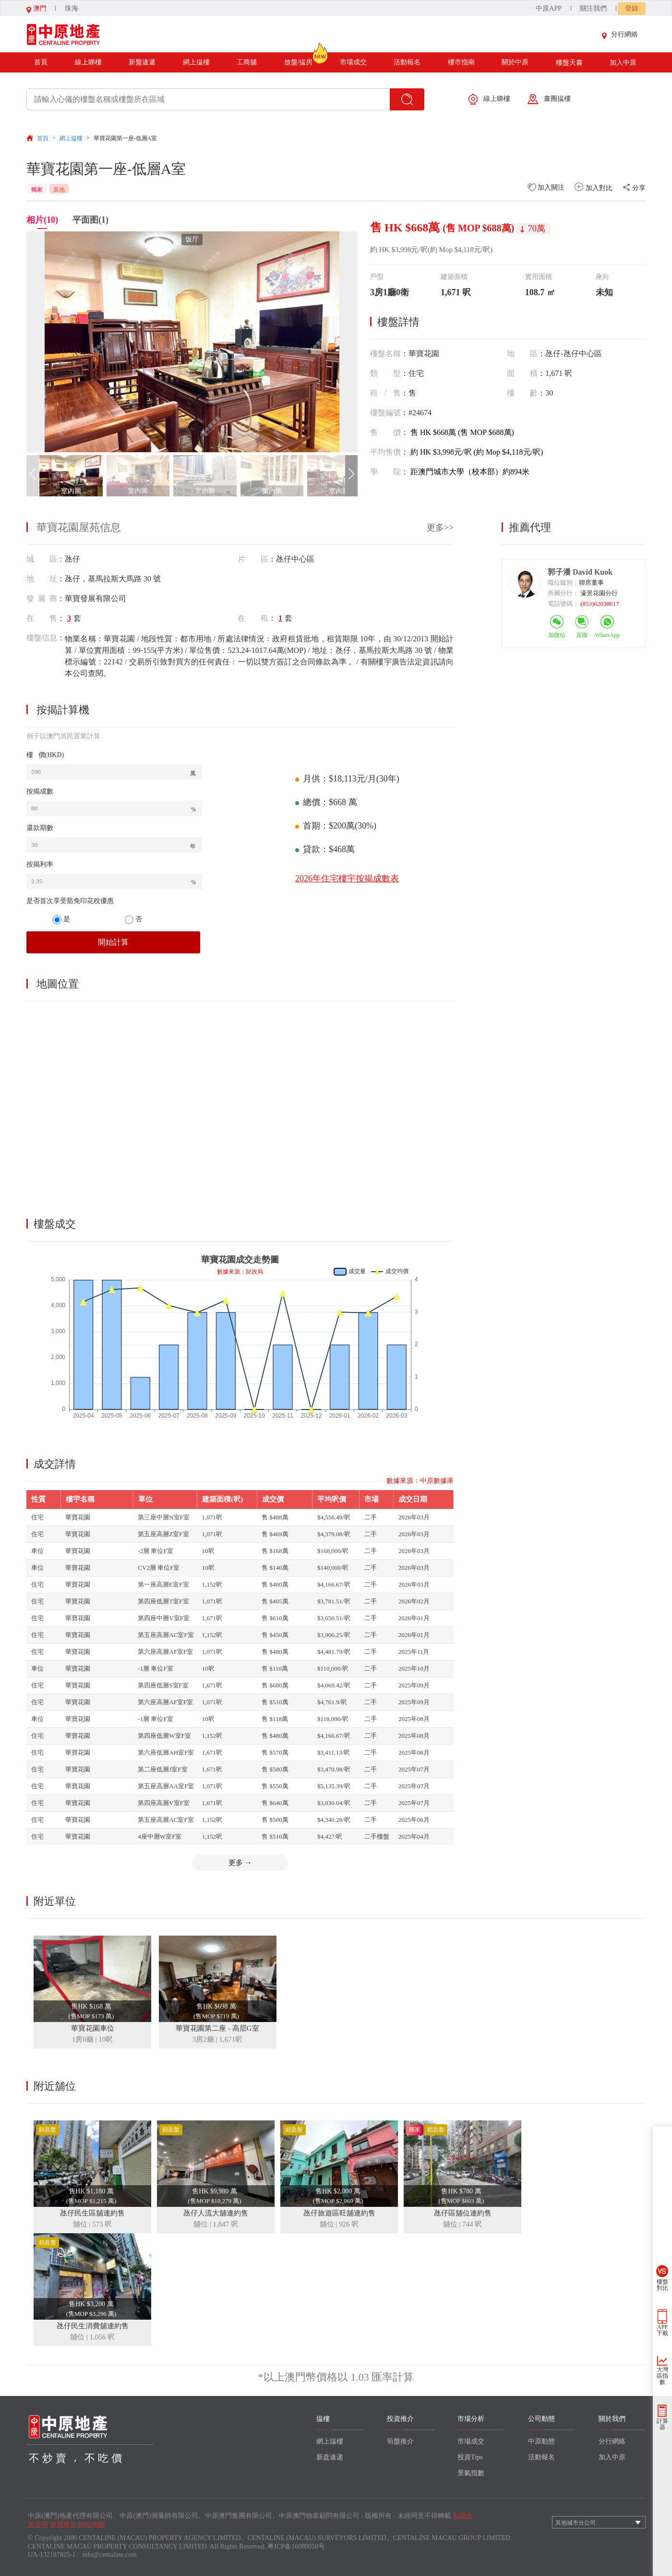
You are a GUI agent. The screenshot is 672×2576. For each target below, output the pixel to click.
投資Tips (469, 2457)
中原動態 (541, 2441)
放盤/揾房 (298, 59)
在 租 (253, 618)
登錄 (631, 8)
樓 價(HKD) (45, 754)
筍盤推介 (400, 2441)
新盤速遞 (142, 62)
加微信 (556, 635)
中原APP (549, 8)
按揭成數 (39, 791)
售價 (385, 432)
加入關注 (546, 187)
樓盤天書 (569, 62)
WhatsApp (607, 635)
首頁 (41, 62)
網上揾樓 (196, 62)
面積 (522, 373)
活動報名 (407, 62)
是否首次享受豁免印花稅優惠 (70, 900)
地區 (522, 353)
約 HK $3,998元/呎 (399, 249)
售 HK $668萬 (433, 432)
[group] (192, 341)
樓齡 (522, 393)
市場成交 (353, 62)
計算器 (662, 2424)
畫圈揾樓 (549, 99)
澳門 (36, 9)
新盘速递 (329, 2457)
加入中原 (623, 62)
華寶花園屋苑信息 (78, 527)
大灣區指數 (662, 2375)
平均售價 (385, 452)
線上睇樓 (88, 62)
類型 (385, 373)
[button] (351, 475)
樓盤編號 (385, 413)
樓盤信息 (41, 638)
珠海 (71, 8)
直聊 (582, 635)
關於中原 (515, 62)
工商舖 (247, 62)
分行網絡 (622, 34)
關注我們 (593, 8)
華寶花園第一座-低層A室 (125, 138)
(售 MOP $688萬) (478, 228)
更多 (240, 1862)
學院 (385, 472)
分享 (634, 187)
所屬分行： (563, 593)
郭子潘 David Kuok (580, 572)
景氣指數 (470, 2473)
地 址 (41, 579)
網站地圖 (91, 2524)
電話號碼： (563, 603)
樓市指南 (461, 62)
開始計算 (113, 942)
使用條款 (63, 2524)
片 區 (253, 559)
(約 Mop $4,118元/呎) (460, 249)
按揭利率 (39, 864)
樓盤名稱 (385, 353)
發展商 (41, 598)
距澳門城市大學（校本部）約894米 (469, 472)
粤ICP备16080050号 (296, 2546)
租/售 (385, 393)
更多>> (440, 527)
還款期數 (39, 827)
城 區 (41, 559)
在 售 (41, 618)
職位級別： (563, 582)
